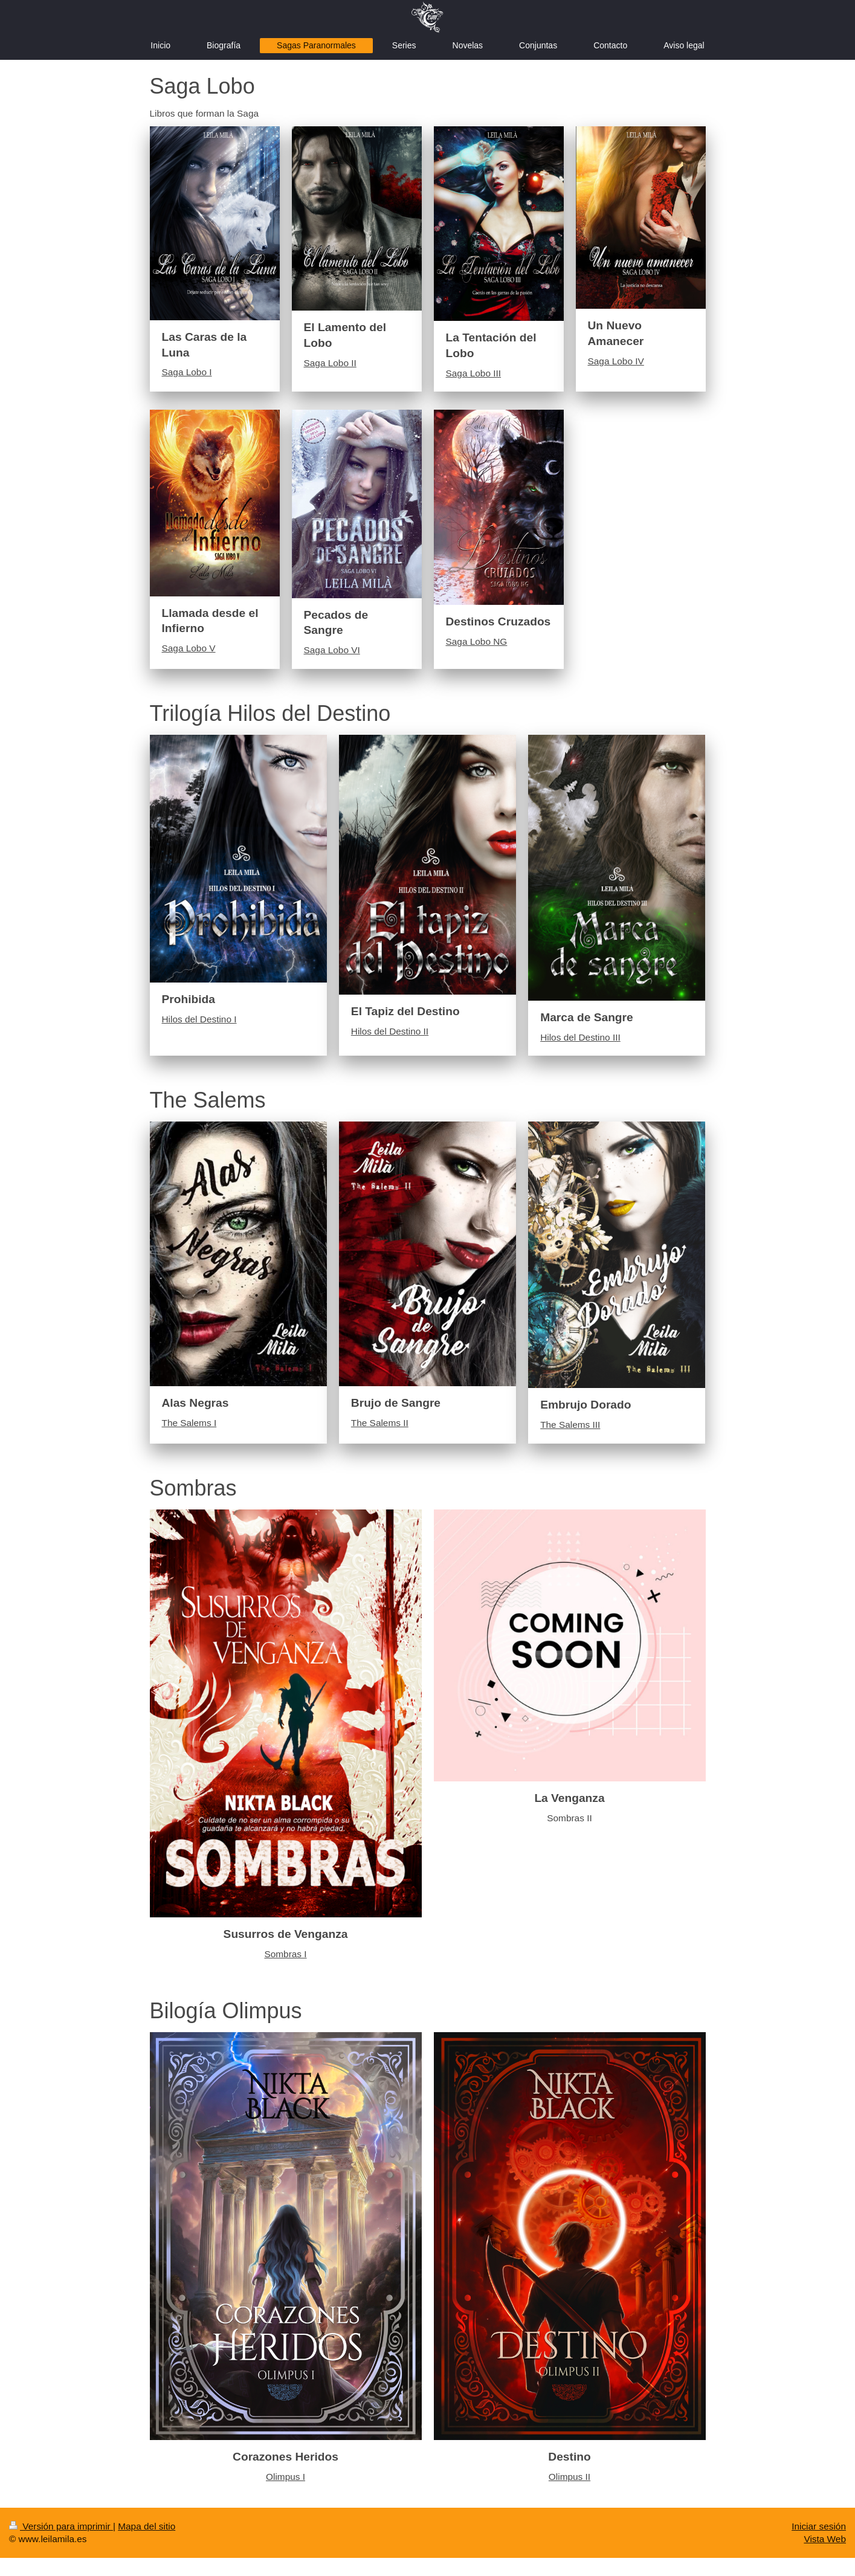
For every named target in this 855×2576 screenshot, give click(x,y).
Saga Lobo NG (477, 641)
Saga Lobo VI (332, 650)
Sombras (283, 1954)
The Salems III (570, 1424)
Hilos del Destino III (580, 1037)
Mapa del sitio (146, 2526)
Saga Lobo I (187, 372)
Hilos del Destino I (199, 1019)
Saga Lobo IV (616, 361)
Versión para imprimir (61, 2526)
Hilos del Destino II (389, 1031)
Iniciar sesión (819, 2526)
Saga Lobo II (330, 363)
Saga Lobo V (189, 648)
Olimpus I (285, 2476)
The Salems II (379, 1423)
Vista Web (825, 2539)
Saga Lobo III (474, 373)
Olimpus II (569, 2476)
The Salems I (189, 1423)
